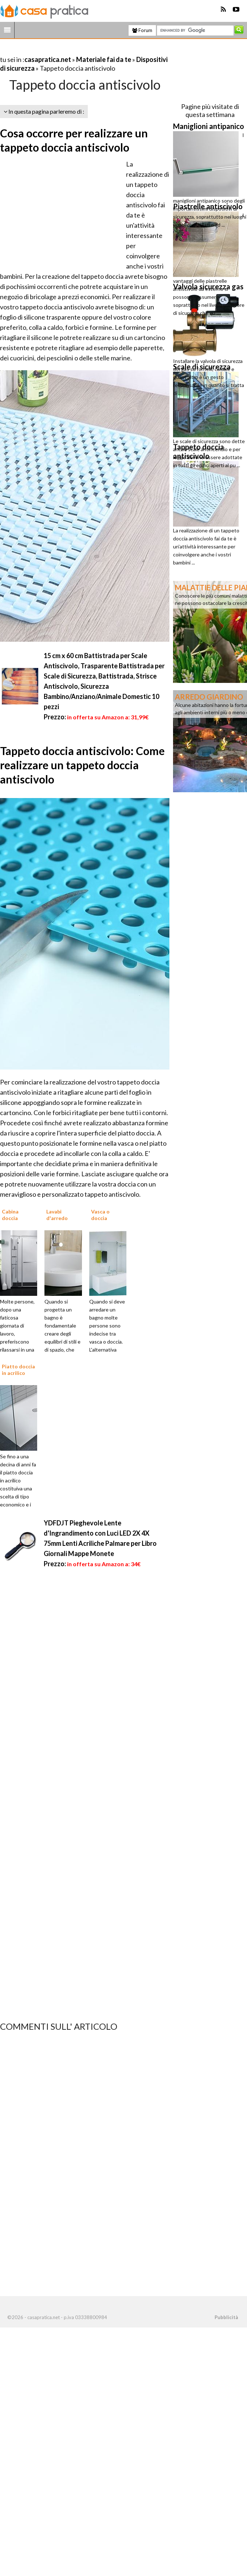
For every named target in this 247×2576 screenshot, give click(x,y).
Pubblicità (226, 2317)
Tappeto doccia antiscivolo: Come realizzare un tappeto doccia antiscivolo (82, 765)
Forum (142, 30)
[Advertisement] (85, 50)
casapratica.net (47, 59)
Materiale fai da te (103, 59)
